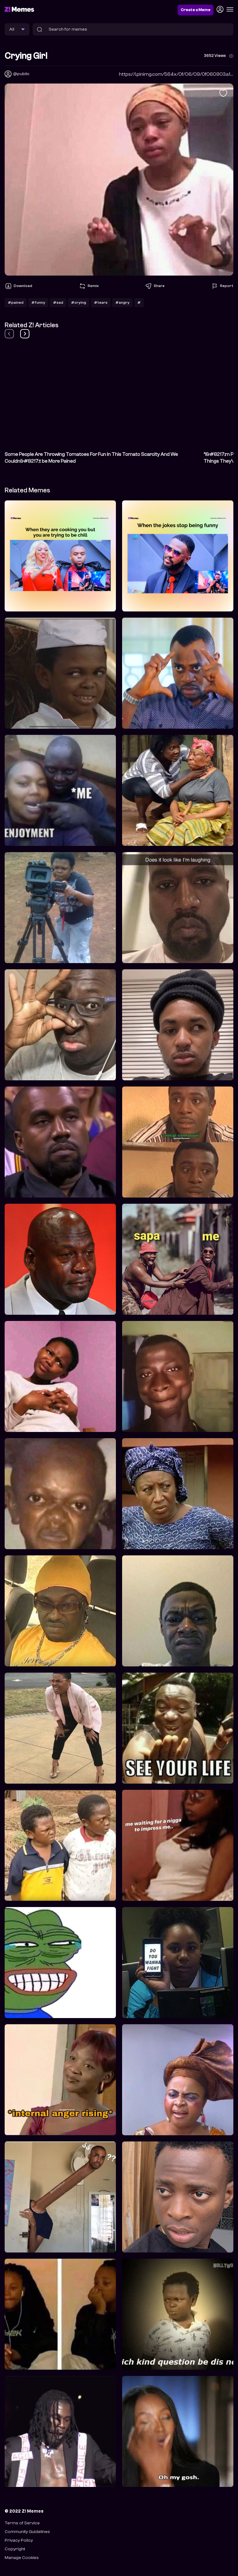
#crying (78, 302)
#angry (122, 302)
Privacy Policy (19, 2540)
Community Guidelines (27, 2531)
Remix (89, 286)
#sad (58, 302)
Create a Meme (195, 10)
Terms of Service (22, 2523)
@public (21, 73)
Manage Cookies (22, 2557)
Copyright (15, 2549)
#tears (101, 302)
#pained (16, 302)
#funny (38, 302)
